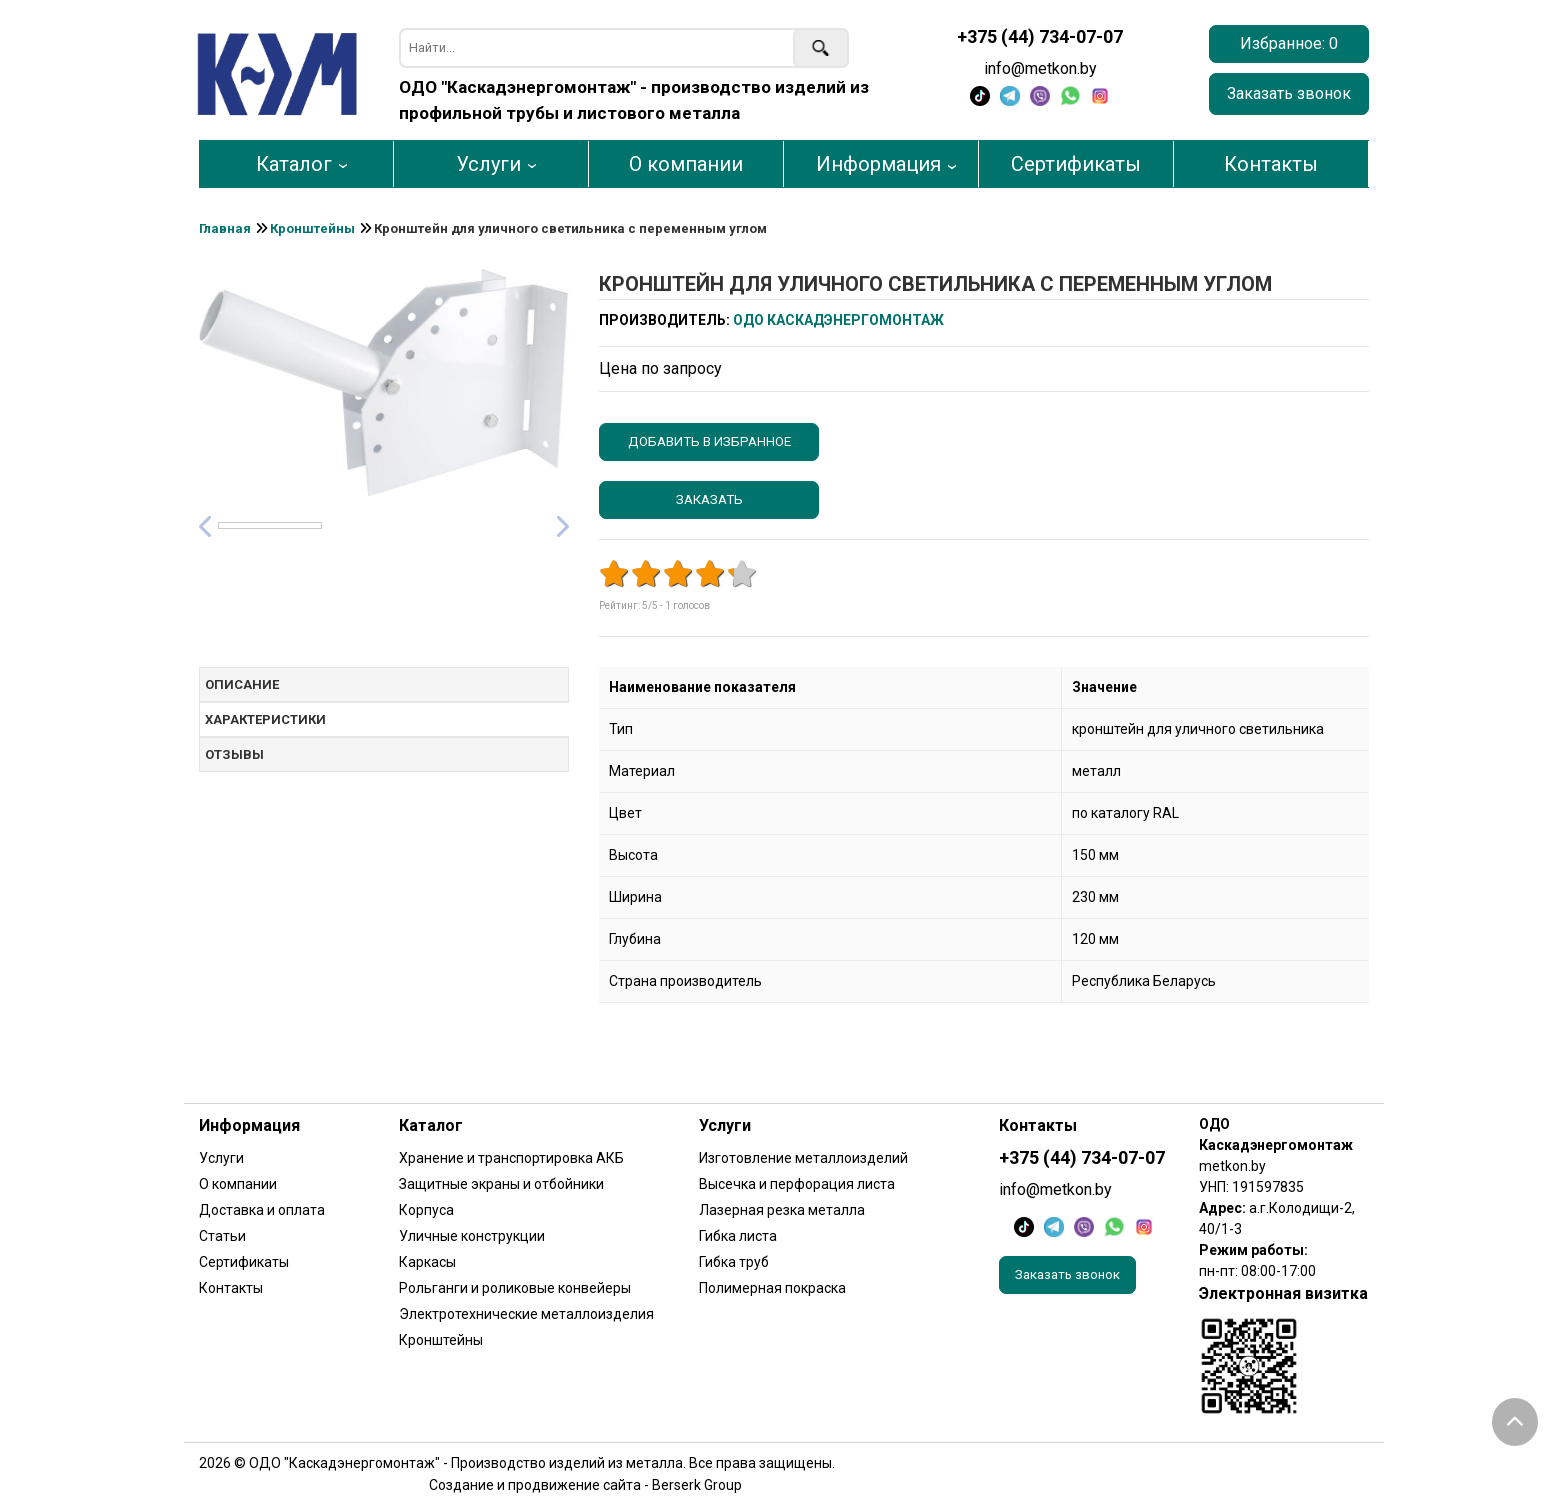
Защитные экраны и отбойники (501, 1184)
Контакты (1271, 164)
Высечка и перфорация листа (797, 1184)
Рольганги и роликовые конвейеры (515, 1288)
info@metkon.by (1040, 68)
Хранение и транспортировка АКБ (511, 1158)
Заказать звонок (1289, 93)
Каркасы (427, 1262)
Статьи (222, 1236)
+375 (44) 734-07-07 (1040, 37)
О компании (686, 164)
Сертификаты (1076, 164)
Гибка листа (738, 1236)
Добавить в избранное (709, 441)
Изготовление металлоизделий (803, 1158)
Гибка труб (734, 1262)
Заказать (709, 499)
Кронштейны (441, 1340)
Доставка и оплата (262, 1210)
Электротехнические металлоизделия (526, 1314)
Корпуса (426, 1210)
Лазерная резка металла (782, 1210)
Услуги (488, 164)
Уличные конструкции (472, 1236)
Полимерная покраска (772, 1288)
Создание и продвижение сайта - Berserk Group (585, 1485)
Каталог (294, 164)
